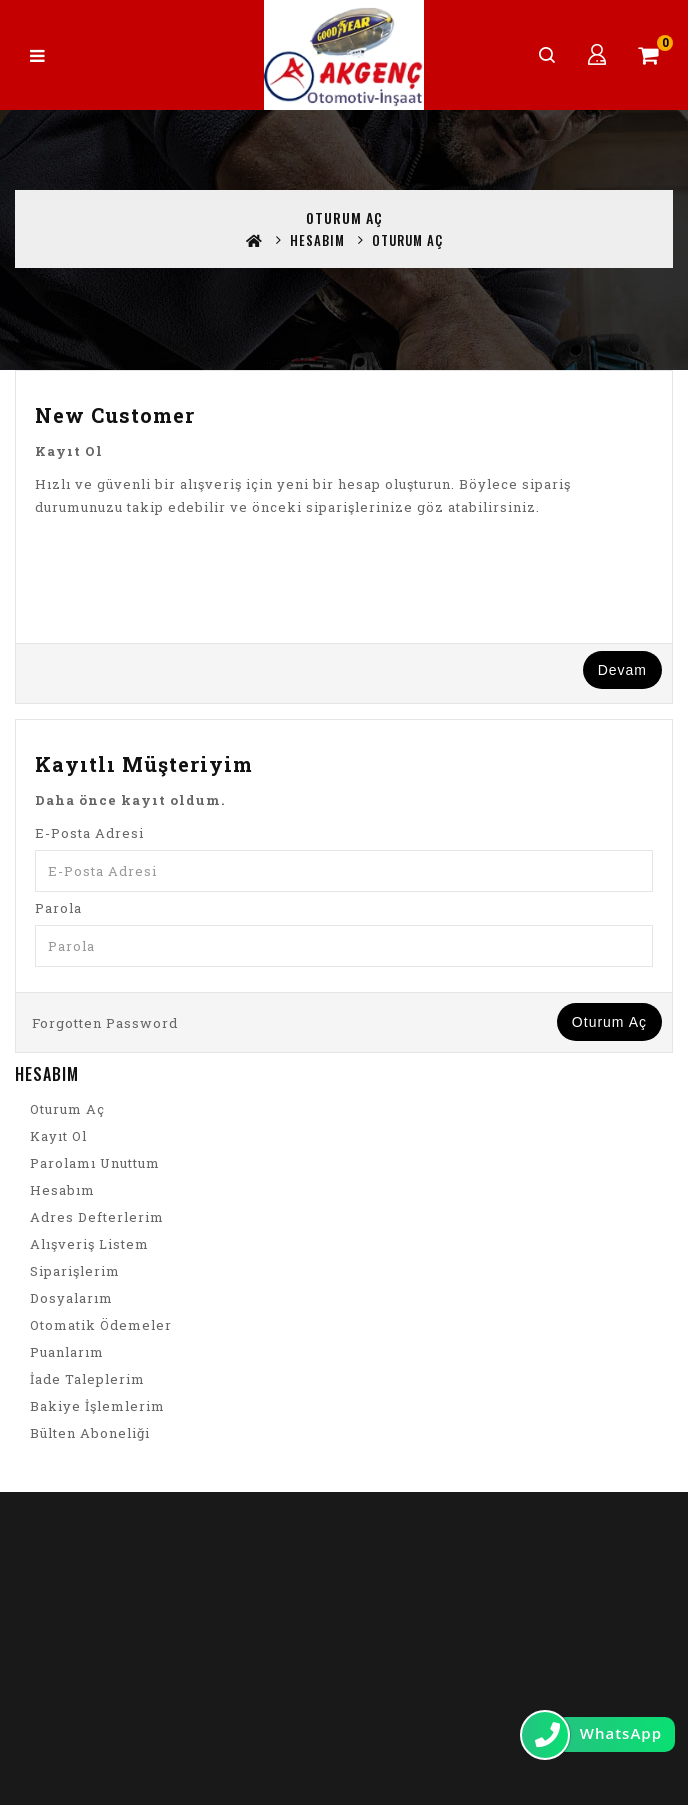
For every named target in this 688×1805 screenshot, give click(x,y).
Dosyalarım (71, 1298)
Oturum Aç (407, 240)
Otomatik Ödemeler (101, 1325)
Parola (58, 908)
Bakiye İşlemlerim (97, 1406)
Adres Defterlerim (97, 1217)
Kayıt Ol (58, 1136)
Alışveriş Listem (89, 1244)
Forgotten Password (105, 1023)
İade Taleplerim (87, 1379)
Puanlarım (67, 1352)
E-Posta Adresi (89, 833)
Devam (622, 670)
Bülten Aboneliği (90, 1433)
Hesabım (317, 240)
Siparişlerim (75, 1271)
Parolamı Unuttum (95, 1163)
